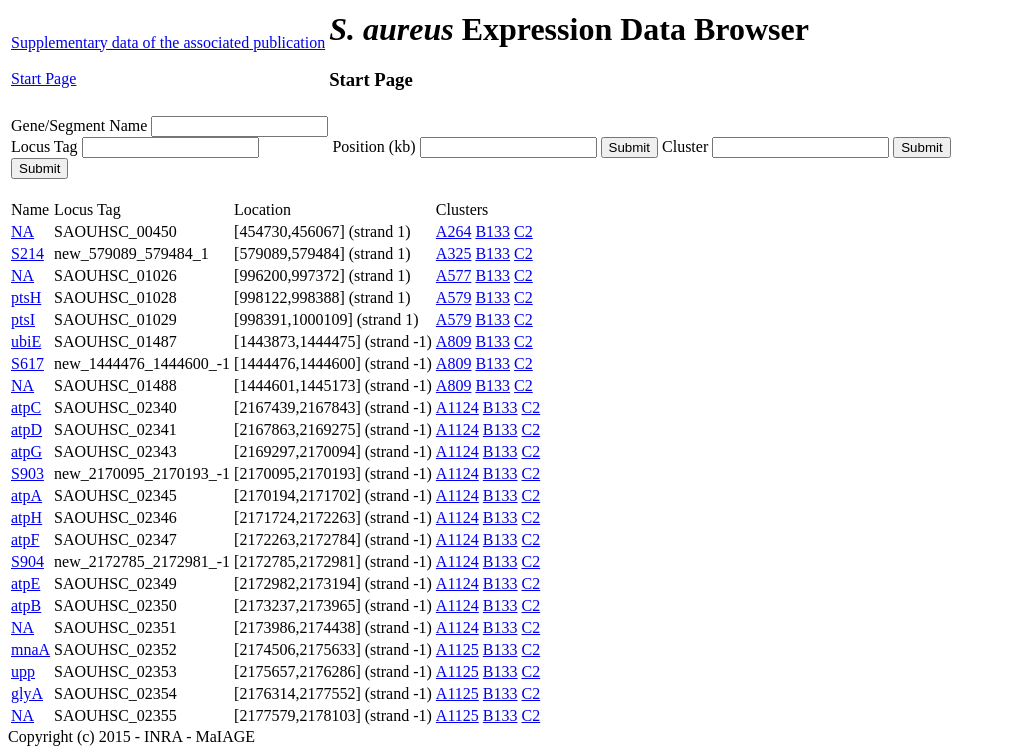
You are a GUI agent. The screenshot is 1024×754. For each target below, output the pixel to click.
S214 (27, 253)
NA (22, 231)
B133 (492, 231)
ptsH (26, 297)
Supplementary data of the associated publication (168, 42)
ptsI (23, 319)
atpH (26, 517)
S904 (27, 561)
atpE (25, 583)
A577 (454, 275)
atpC (26, 407)
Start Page (43, 78)
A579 (454, 297)
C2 (523, 231)
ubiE (26, 341)
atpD (26, 429)
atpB (26, 605)
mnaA (30, 649)
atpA (26, 495)
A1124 (457, 407)
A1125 (457, 649)
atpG (26, 451)
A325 (454, 253)
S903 (27, 473)
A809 (454, 341)
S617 (27, 363)
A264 (454, 231)
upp (23, 671)
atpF (25, 539)
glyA (27, 693)
